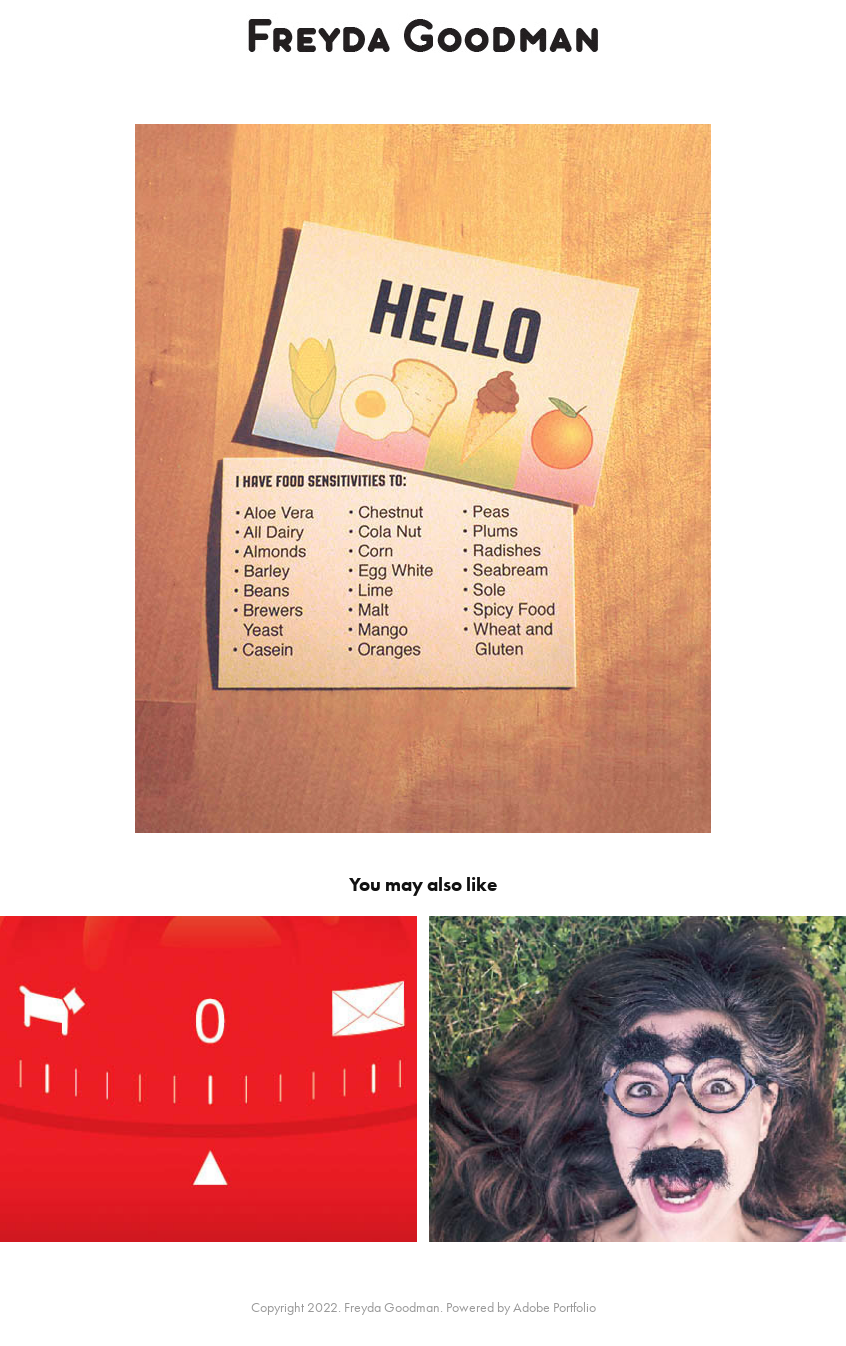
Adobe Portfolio (554, 1307)
